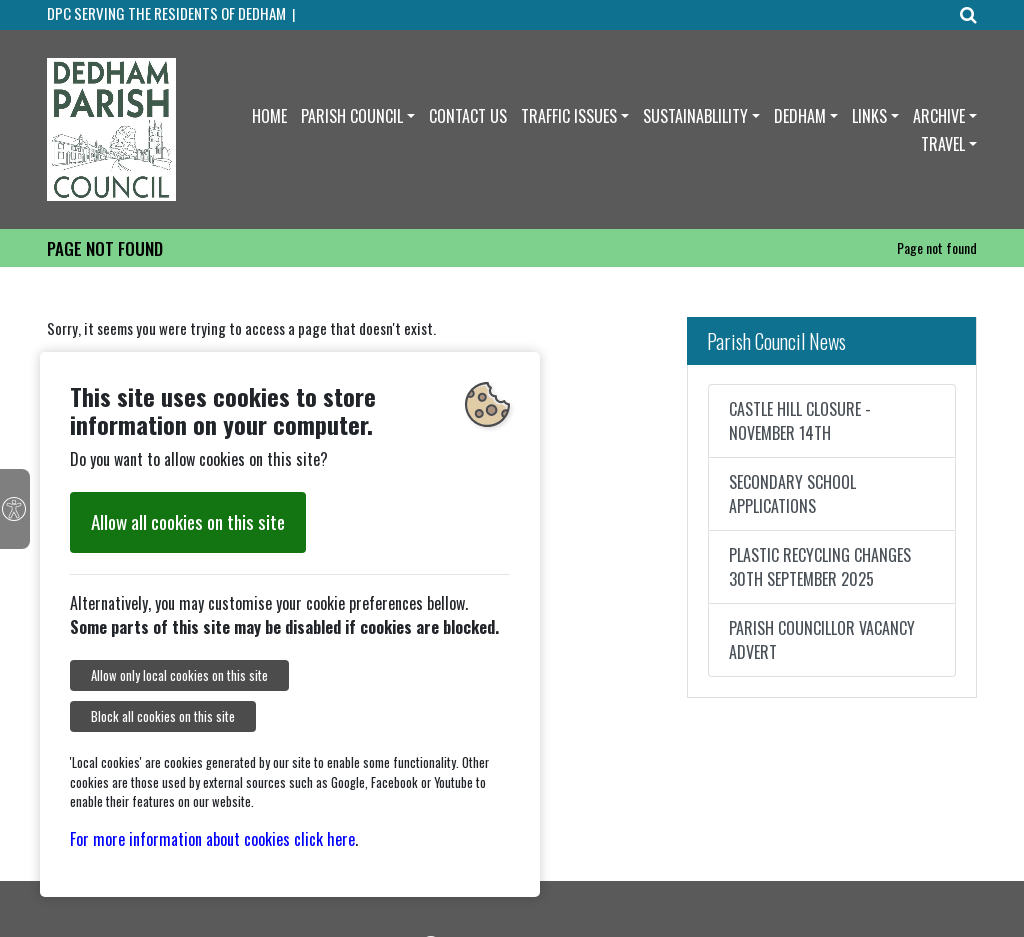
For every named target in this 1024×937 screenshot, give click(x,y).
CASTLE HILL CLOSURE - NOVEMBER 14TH (800, 421)
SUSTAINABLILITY (695, 116)
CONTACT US (468, 116)
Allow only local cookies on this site (179, 675)
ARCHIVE (939, 116)
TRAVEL (943, 144)
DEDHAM (800, 116)
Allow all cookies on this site (188, 521)
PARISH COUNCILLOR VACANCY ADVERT (822, 640)
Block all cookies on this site (163, 716)
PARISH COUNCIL (352, 116)
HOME (269, 116)
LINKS (869, 116)
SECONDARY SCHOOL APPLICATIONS (792, 494)
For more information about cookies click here (212, 839)
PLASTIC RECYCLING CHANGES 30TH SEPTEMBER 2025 (820, 567)
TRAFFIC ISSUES (569, 116)
